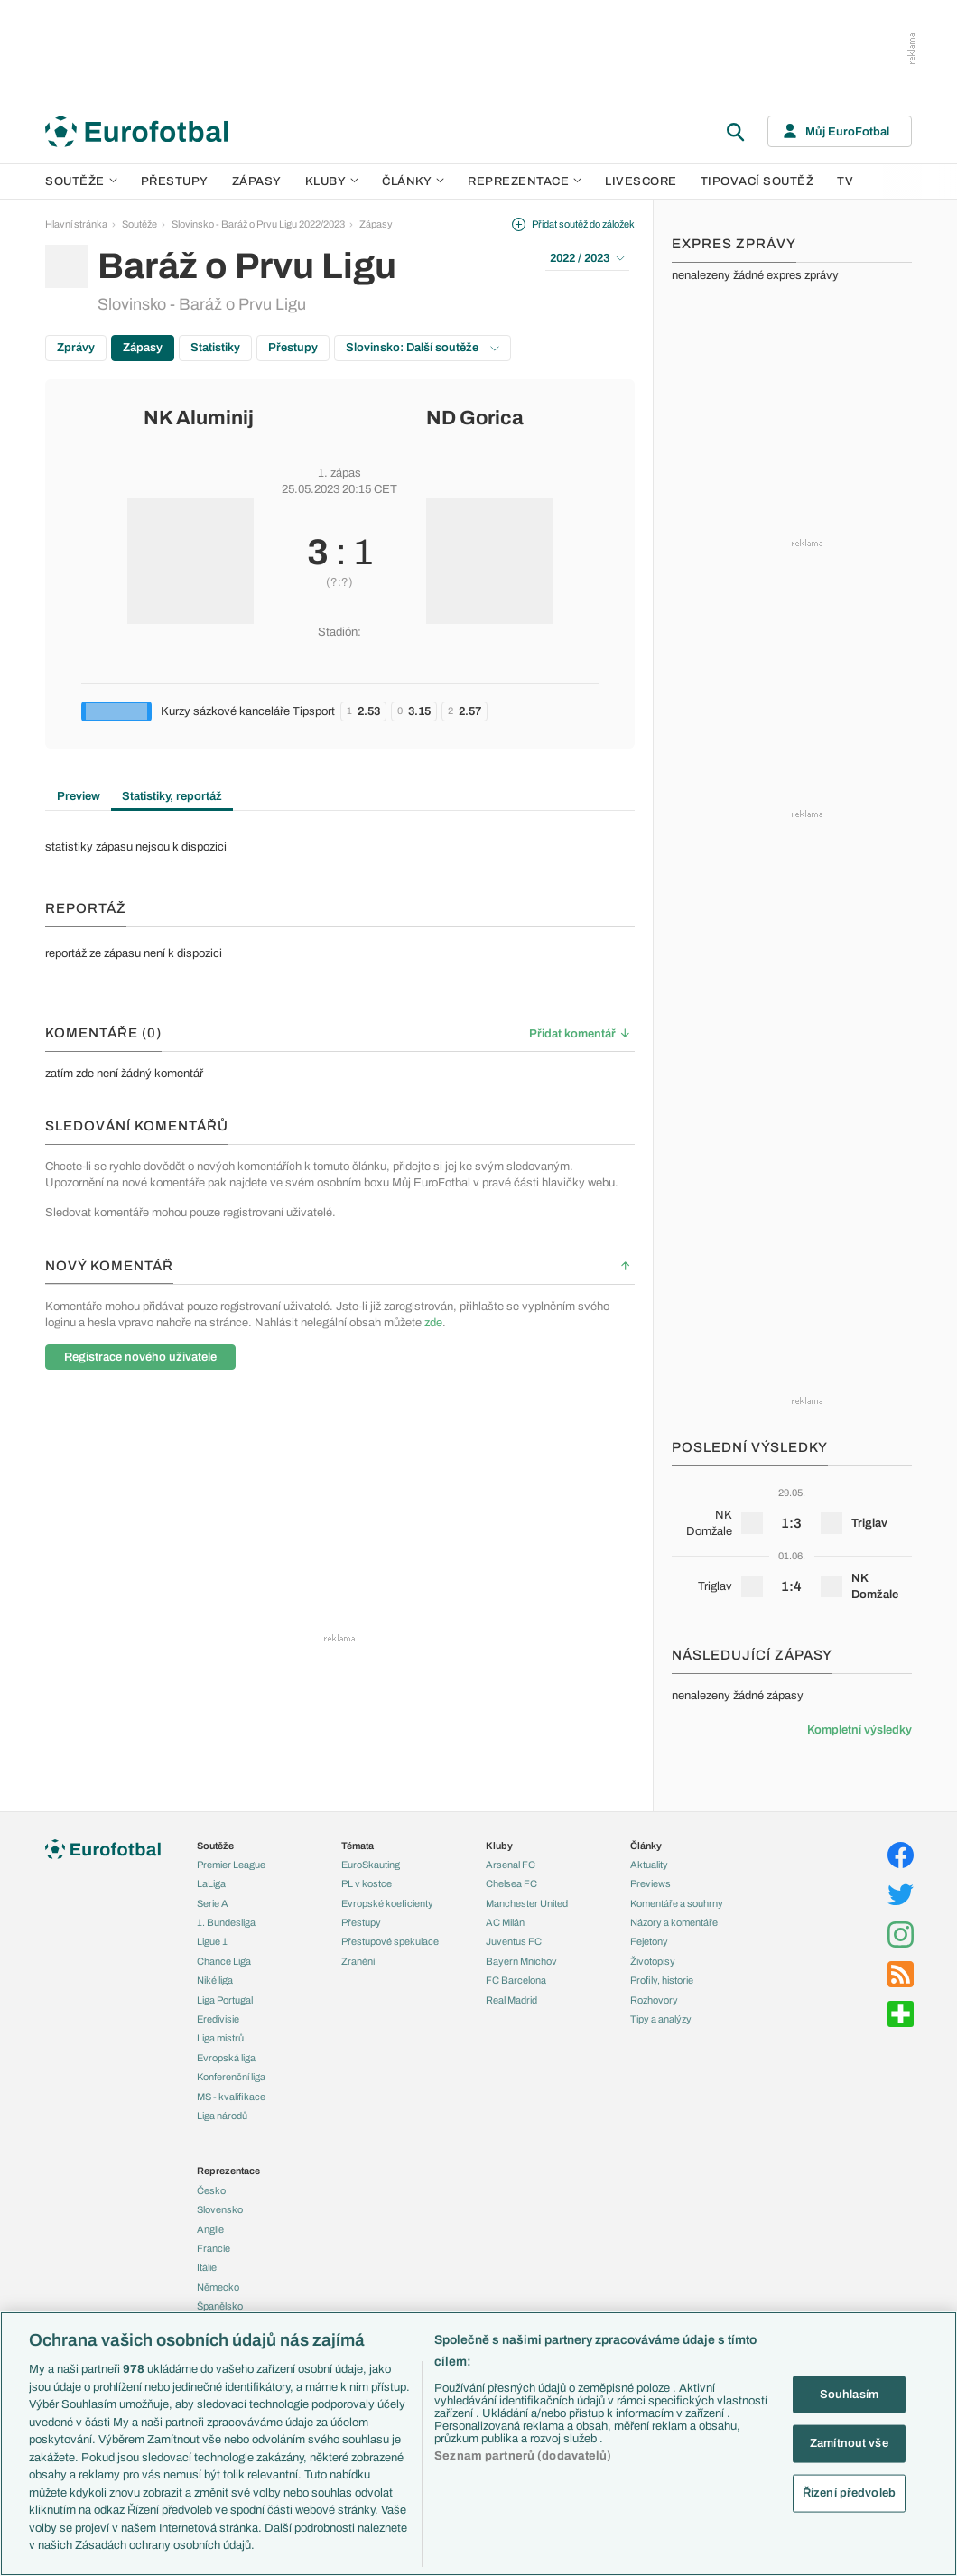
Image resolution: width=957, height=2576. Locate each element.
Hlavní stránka (76, 224)
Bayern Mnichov (521, 1961)
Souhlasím (849, 2393)
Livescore (641, 181)
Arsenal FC (510, 1864)
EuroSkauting (370, 1864)
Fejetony (649, 1941)
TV (845, 181)
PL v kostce (366, 1883)
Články (646, 1845)
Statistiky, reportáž (172, 796)
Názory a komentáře (674, 1922)
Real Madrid (511, 2000)
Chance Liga (224, 1961)
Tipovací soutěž (757, 181)
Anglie (210, 2229)
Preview (78, 796)
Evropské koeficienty (387, 1903)
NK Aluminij (199, 418)
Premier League (231, 1864)
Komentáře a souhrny (676, 1903)
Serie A (212, 1903)
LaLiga (211, 1883)
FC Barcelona (516, 1980)
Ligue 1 (212, 1941)
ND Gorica (475, 418)
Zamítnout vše (849, 2443)
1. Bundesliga (226, 1922)
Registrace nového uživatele (140, 1357)
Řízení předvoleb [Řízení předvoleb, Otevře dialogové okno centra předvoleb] (849, 2492)
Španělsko (220, 2306)
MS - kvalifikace (231, 2096)
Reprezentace (524, 181)
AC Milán (505, 1922)
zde (433, 1322)
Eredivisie (218, 2018)
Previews (650, 1883)
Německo (218, 2287)
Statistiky (215, 347)
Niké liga (215, 1980)
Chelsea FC (511, 1883)
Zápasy (257, 181)
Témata (357, 1845)
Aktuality (649, 1864)
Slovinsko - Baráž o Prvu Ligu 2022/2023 (258, 224)
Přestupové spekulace (390, 1941)
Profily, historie (661, 1980)
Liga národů (222, 2115)
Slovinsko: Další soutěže (422, 347)
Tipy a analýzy (661, 2018)
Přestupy (175, 181)
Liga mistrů (220, 2037)
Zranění (358, 1961)
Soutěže (81, 181)
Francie (213, 2248)
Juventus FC (514, 1941)
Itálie (207, 2267)
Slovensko (220, 2209)
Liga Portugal (225, 2000)
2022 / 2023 (587, 258)
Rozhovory (654, 2000)
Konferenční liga (231, 2076)
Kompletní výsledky (859, 1730)
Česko (211, 2190)
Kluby (332, 181)
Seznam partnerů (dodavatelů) (522, 2456)
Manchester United (527, 1903)
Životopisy (652, 1961)
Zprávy (76, 347)
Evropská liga (226, 2057)
